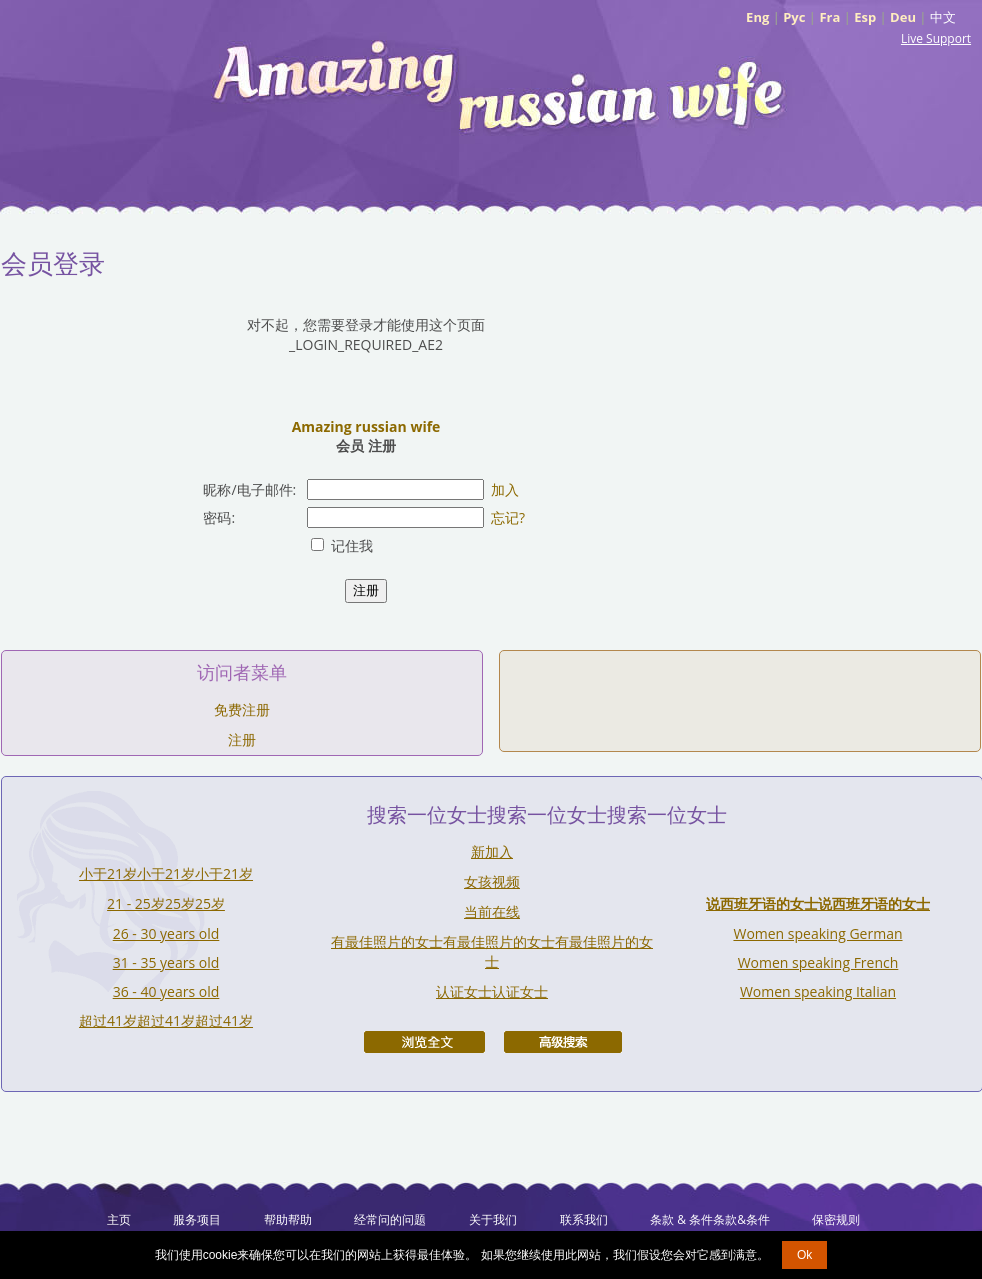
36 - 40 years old (166, 991)
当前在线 (492, 911)
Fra (829, 17)
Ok (804, 1255)
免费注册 (242, 709)
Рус (794, 17)
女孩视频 (492, 881)
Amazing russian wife (366, 426)
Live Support (936, 38)
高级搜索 (563, 1042)
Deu (903, 17)
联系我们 (584, 1219)
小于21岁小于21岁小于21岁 (166, 873)
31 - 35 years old (166, 962)
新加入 (492, 851)
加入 (505, 489)
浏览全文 (424, 1042)
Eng (757, 17)
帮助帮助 (288, 1219)
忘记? (508, 517)
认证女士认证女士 (492, 991)
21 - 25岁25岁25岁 (166, 903)
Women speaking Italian (818, 991)
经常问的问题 (390, 1219)
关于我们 (493, 1219)
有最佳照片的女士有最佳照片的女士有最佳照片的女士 (492, 951)
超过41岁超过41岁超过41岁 (166, 1020)
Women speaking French (818, 962)
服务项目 (197, 1219)
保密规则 (836, 1219)
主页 (119, 1219)
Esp (865, 17)
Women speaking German (817, 933)
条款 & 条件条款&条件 (710, 1219)
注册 (242, 739)
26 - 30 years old (166, 933)
